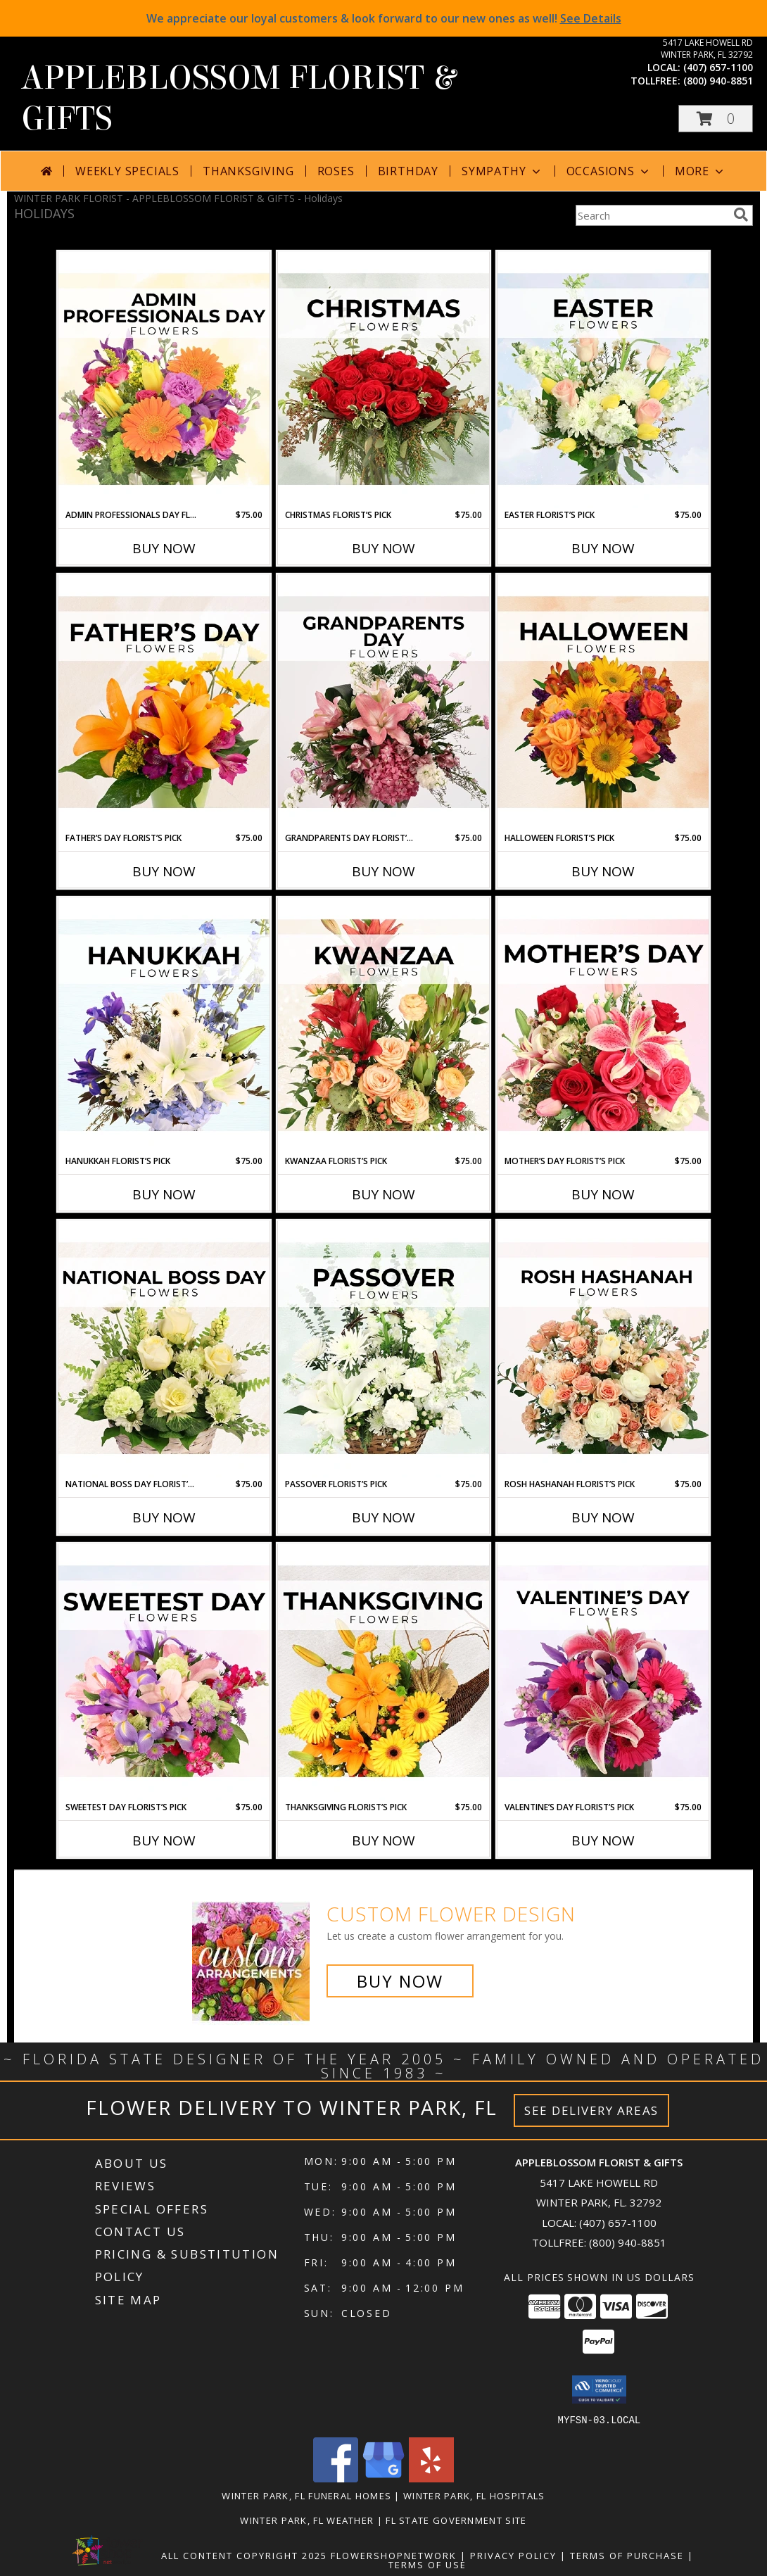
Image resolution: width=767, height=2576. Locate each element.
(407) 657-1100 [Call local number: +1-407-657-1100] (718, 67)
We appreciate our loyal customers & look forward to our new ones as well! (383, 18)
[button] (715, 118)
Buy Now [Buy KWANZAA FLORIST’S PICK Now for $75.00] (383, 1194)
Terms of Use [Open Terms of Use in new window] (427, 2564)
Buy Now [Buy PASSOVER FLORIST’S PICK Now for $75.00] (383, 1517)
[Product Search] (651, 215)
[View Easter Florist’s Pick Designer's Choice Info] (603, 380)
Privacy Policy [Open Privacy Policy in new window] (513, 2555)
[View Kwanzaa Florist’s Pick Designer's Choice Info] (383, 1026)
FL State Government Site (456, 2519)
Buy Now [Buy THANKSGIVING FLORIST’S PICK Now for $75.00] (383, 1840)
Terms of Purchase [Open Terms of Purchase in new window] (627, 2555)
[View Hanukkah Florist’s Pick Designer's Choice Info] (164, 1026)
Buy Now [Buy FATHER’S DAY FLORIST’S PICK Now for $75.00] (164, 871)
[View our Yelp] (431, 2478)
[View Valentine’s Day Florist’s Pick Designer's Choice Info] (603, 1672)
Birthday (408, 171)
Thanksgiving (248, 171)
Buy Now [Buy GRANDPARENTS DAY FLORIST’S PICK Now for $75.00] (383, 871)
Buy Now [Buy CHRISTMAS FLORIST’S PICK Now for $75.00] (383, 548)
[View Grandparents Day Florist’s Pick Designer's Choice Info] (383, 703)
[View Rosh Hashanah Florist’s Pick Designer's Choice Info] (603, 1349)
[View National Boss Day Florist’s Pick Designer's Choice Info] (164, 1349)
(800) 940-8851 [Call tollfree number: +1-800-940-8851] (718, 80)
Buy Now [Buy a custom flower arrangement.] (400, 1981)
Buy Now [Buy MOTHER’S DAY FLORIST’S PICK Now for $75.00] (603, 1194)
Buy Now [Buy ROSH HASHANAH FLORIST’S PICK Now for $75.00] (603, 1517)
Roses (336, 171)
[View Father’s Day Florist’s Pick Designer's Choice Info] (164, 703)
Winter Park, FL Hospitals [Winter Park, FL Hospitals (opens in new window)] (474, 2495)
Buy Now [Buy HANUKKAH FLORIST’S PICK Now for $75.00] (164, 1194)
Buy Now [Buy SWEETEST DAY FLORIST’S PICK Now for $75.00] (164, 1840)
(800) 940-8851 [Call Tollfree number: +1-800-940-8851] (627, 2242)
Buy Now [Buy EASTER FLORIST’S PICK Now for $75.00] (603, 548)
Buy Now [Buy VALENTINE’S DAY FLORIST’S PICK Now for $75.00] (603, 1840)
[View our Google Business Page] (383, 2478)
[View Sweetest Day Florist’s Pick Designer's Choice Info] (164, 1672)
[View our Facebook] (335, 2478)
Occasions (609, 171)
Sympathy (502, 171)
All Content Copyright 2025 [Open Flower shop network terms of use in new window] (244, 2555)
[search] (741, 214)
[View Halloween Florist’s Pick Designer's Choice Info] (603, 703)
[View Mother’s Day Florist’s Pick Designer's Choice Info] (603, 1026)
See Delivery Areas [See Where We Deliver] (591, 2110)
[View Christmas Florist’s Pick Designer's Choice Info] (383, 380)
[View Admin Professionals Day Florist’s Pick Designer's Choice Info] (164, 380)
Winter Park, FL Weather (307, 2519)
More (700, 171)
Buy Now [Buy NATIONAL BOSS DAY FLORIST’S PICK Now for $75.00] (164, 1517)
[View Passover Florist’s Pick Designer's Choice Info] (383, 1349)
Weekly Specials (127, 171)
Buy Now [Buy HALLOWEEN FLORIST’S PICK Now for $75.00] (603, 871)
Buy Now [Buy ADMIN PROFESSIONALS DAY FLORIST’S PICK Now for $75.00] (164, 548)
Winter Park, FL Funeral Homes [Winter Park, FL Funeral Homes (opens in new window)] (306, 2495)
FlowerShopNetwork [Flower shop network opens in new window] (394, 2555)
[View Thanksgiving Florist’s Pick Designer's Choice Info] (383, 1672)
